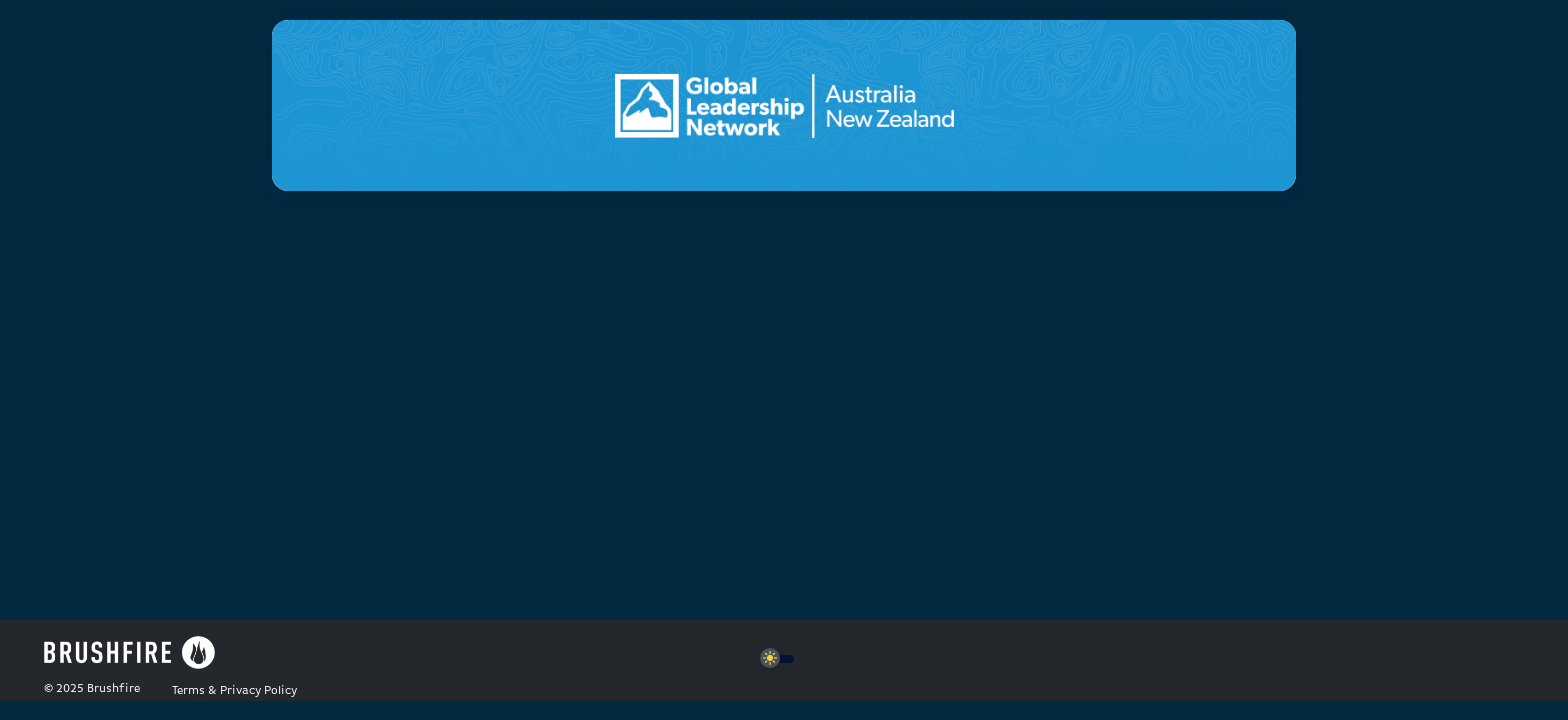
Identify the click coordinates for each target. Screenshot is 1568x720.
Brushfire (113, 689)
